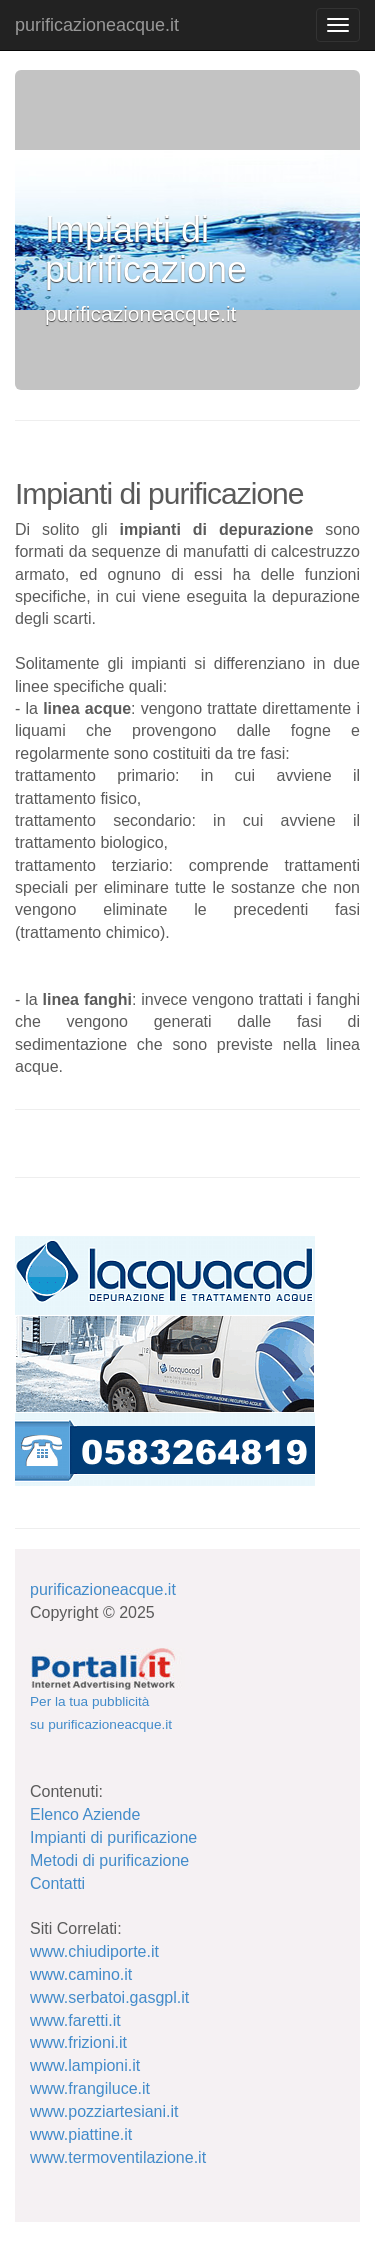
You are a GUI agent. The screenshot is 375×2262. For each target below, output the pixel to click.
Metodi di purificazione (109, 1860)
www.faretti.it (75, 2020)
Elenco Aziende (85, 1814)
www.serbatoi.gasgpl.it (109, 1997)
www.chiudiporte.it (94, 1951)
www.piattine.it (81, 2134)
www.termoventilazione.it (118, 2157)
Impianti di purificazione (113, 1837)
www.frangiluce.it (90, 2088)
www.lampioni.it (85, 2065)
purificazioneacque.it (97, 25)
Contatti (57, 1883)
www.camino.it (81, 1974)
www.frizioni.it (78, 2042)
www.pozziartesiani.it (104, 2111)
